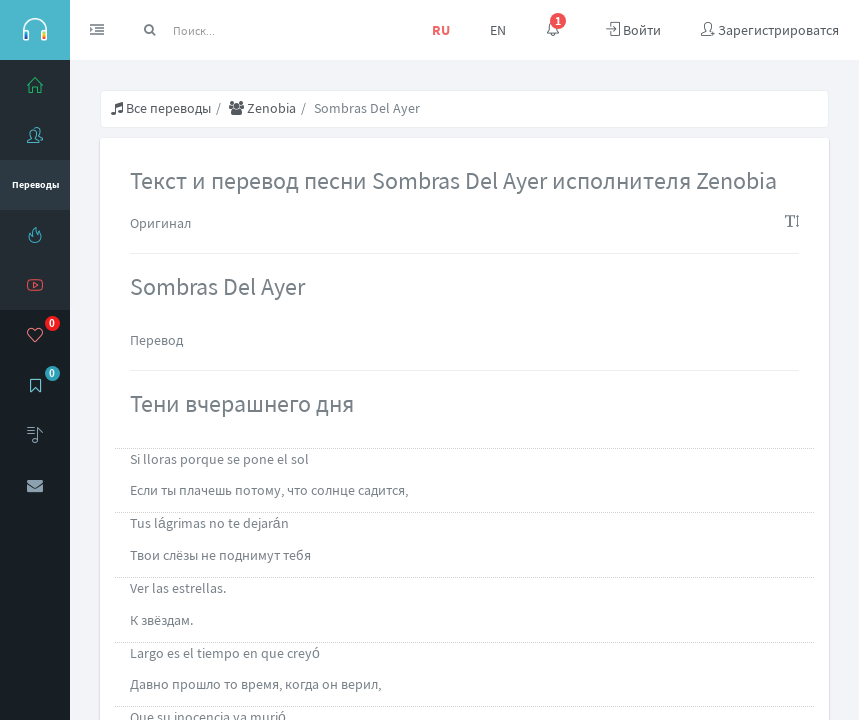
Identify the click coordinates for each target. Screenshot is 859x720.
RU (441, 30)
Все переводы (161, 108)
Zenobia (262, 108)
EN (498, 30)
